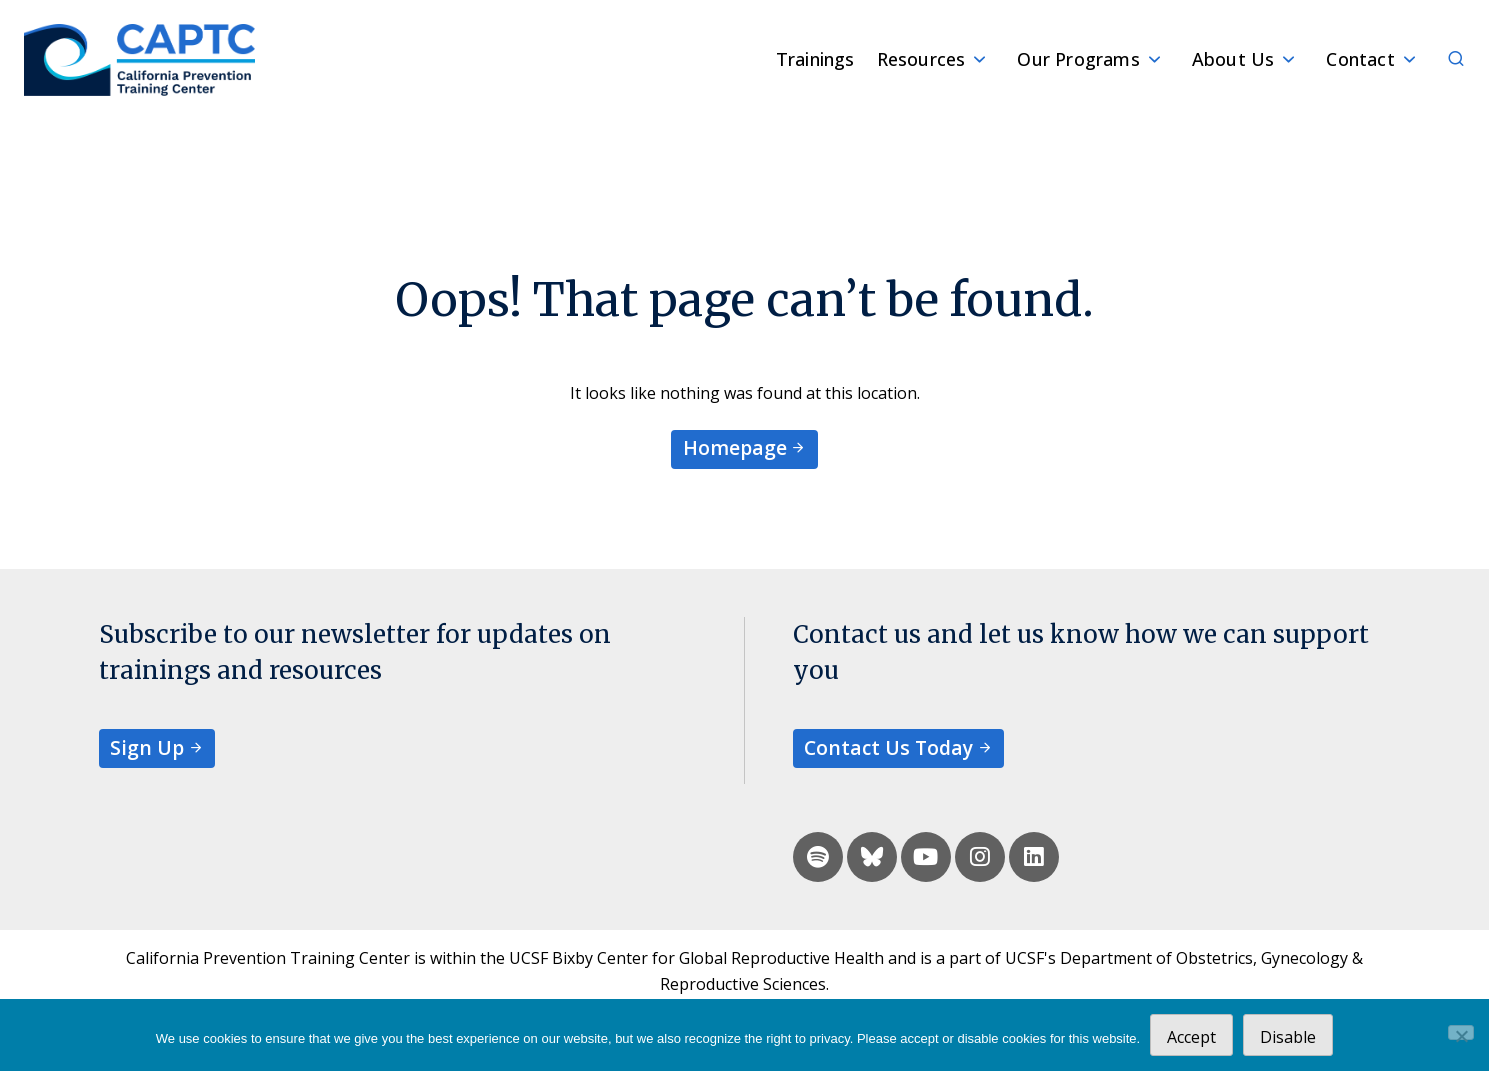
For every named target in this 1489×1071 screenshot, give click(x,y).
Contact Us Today (888, 747)
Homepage (735, 447)
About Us (1233, 59)
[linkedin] (1034, 857)
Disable (1288, 1037)
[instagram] (980, 857)
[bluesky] (872, 857)
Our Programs (1078, 59)
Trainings (815, 59)
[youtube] (926, 857)
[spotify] (818, 857)
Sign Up (147, 747)
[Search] (1445, 59)
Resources (921, 59)
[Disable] (1461, 1032)
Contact (1360, 59)
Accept (1191, 1037)
